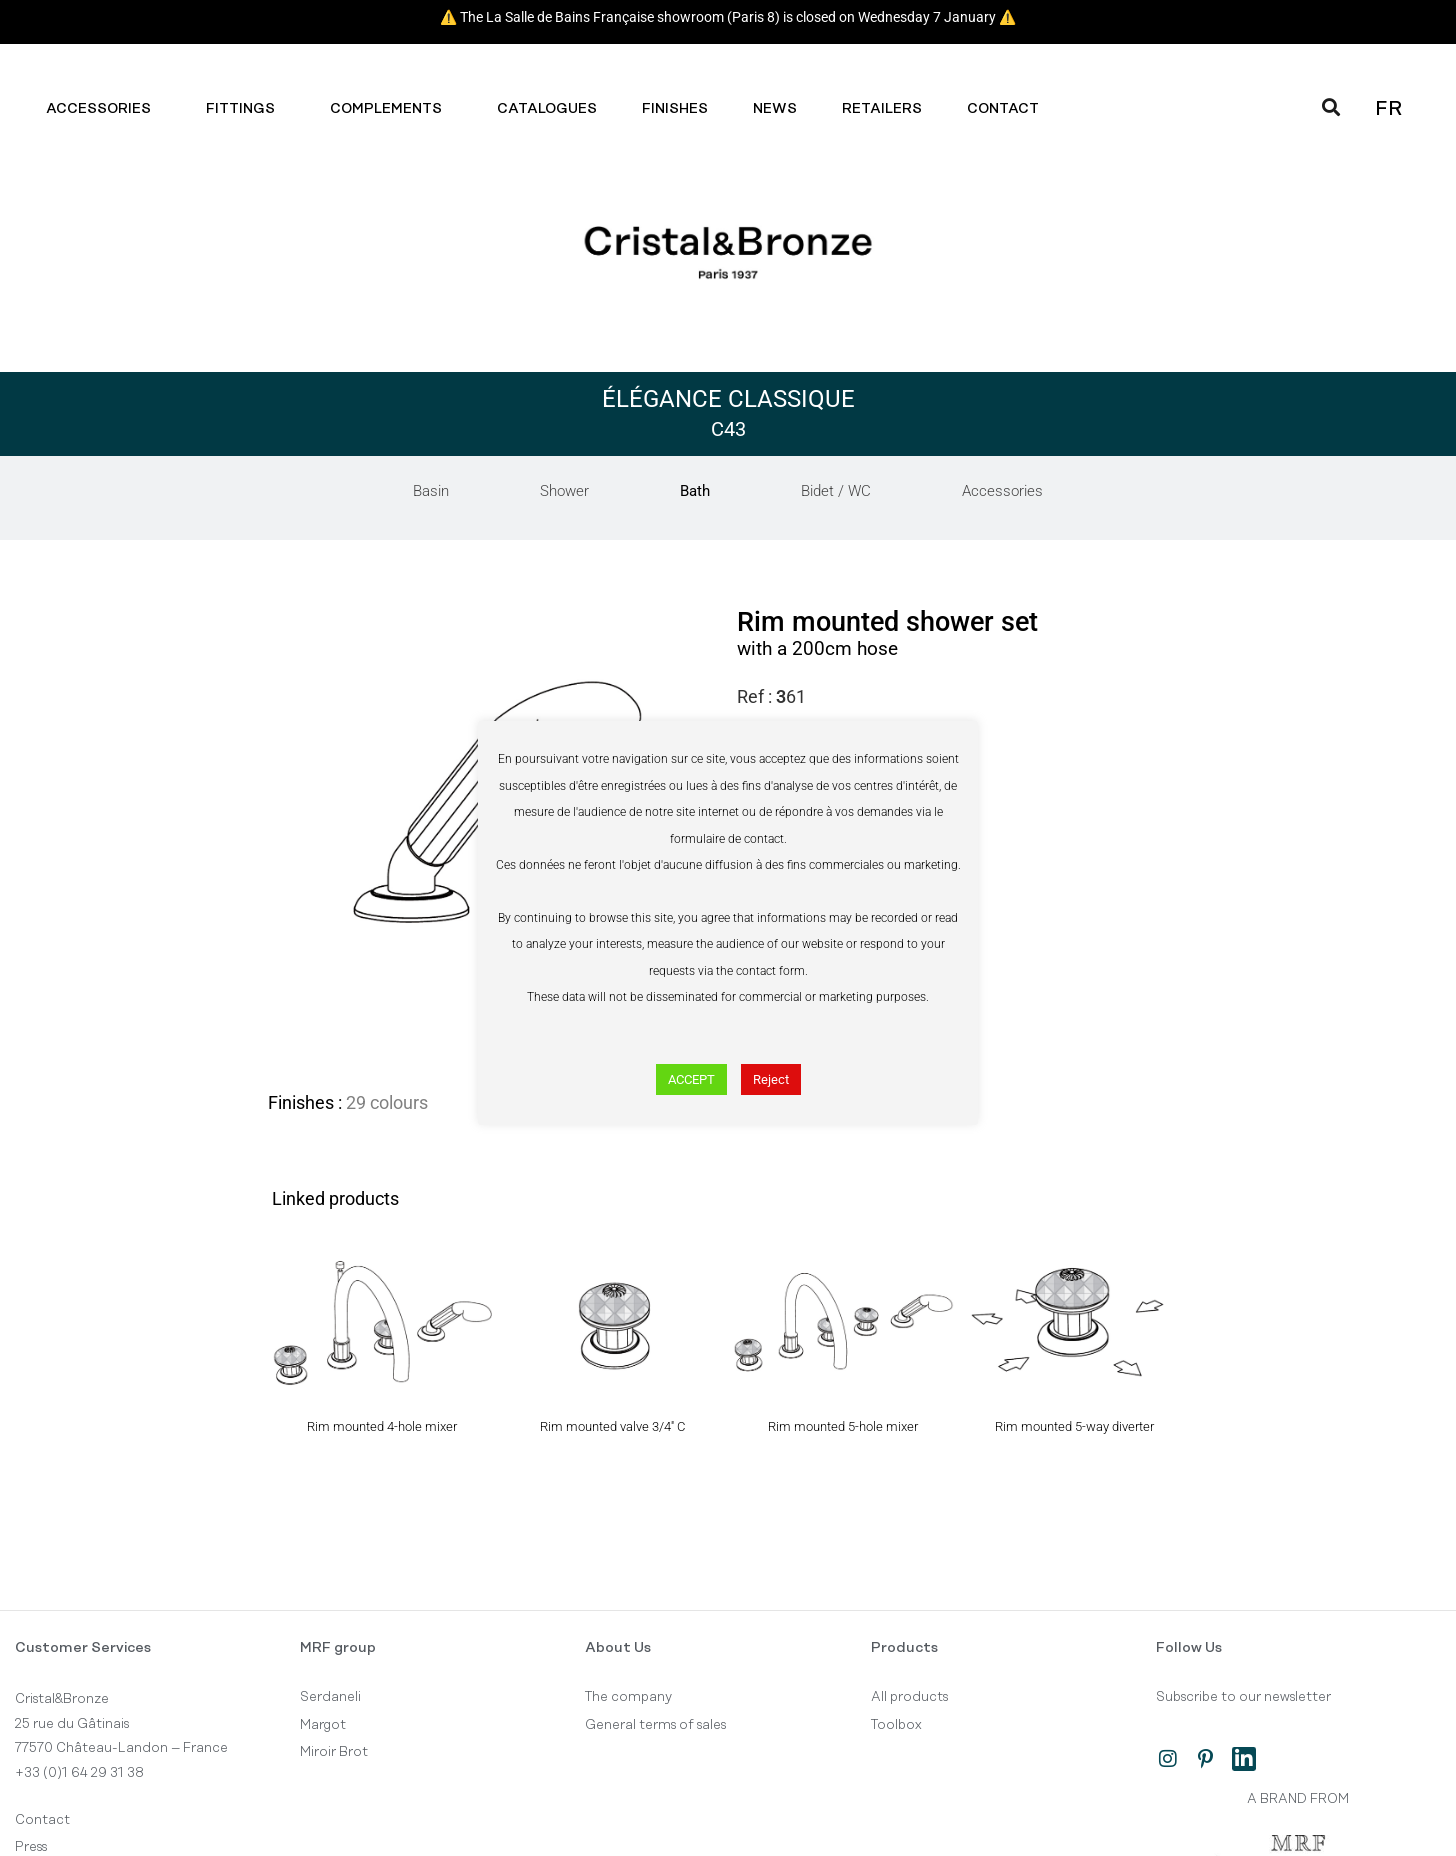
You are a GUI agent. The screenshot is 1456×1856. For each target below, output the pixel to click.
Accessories (103, 109)
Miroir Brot (334, 1752)
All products (909, 1698)
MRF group (338, 1648)
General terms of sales (655, 1725)
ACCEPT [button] (691, 1079)
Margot (323, 1725)
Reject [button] (771, 1079)
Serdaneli (330, 1698)
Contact (1008, 109)
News (775, 109)
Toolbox (896, 1725)
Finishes (675, 109)
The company (628, 1698)
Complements (391, 109)
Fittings (245, 109)
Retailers (882, 109)
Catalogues (547, 109)
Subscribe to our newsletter (1243, 1698)
